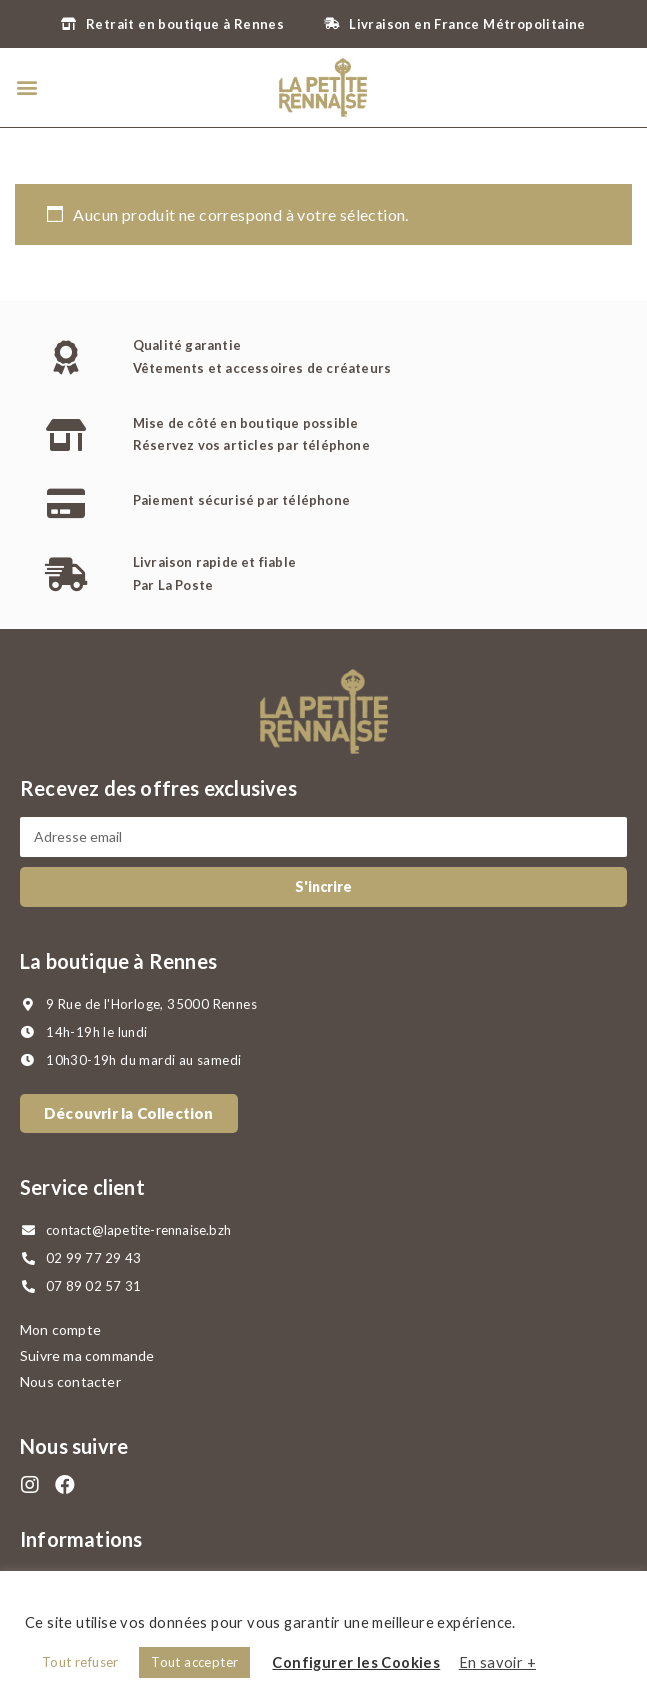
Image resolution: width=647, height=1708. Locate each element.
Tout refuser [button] (80, 1662)
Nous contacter (70, 1381)
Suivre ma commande (87, 1355)
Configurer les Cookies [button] (356, 1662)
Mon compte (60, 1329)
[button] (26, 87)
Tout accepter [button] (194, 1662)
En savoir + (497, 1662)
